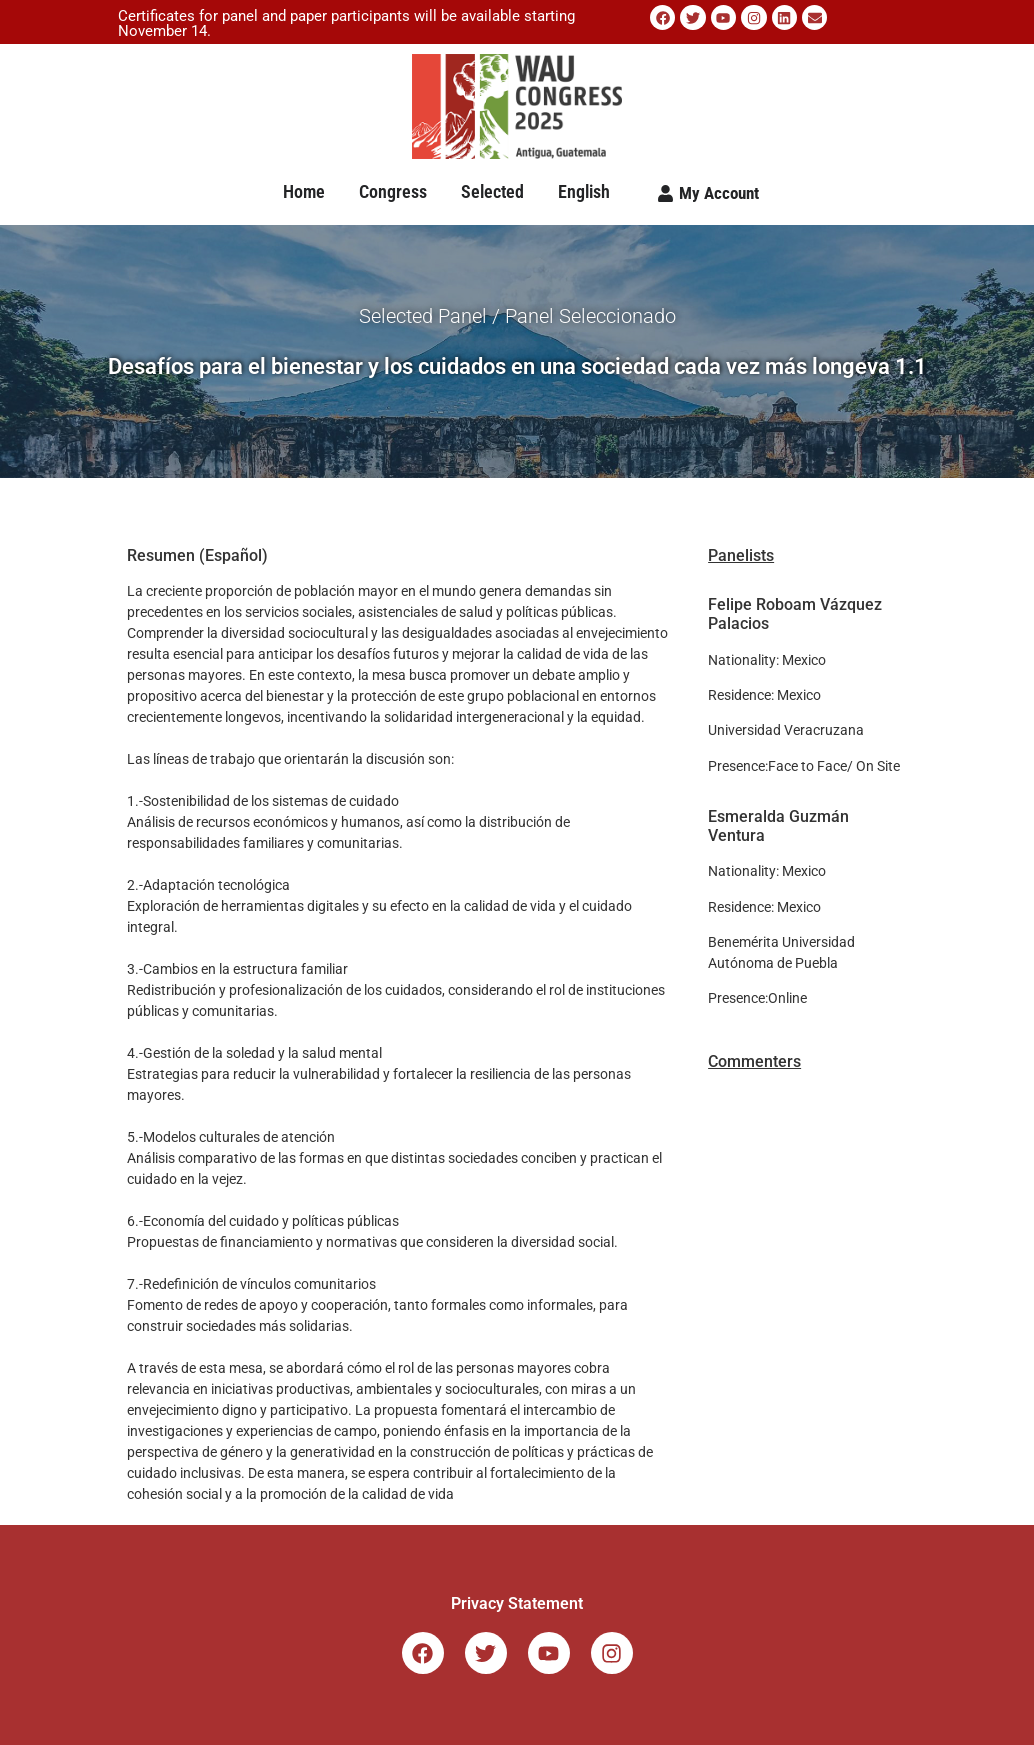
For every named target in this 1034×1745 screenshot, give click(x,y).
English (584, 191)
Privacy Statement (517, 1603)
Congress (393, 191)
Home (304, 191)
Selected (492, 191)
